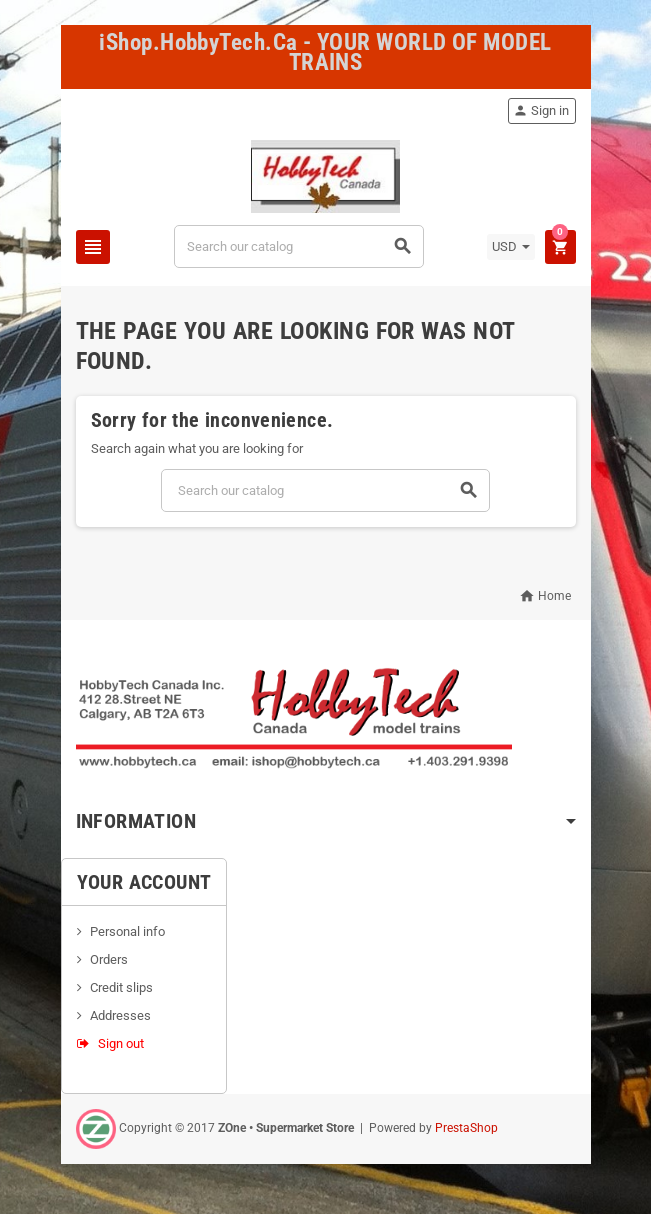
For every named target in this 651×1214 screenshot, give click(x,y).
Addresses (120, 1015)
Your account (144, 882)
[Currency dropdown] (511, 247)
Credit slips (121, 987)
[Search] (299, 246)
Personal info (127, 931)
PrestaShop (466, 1128)
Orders (109, 959)
